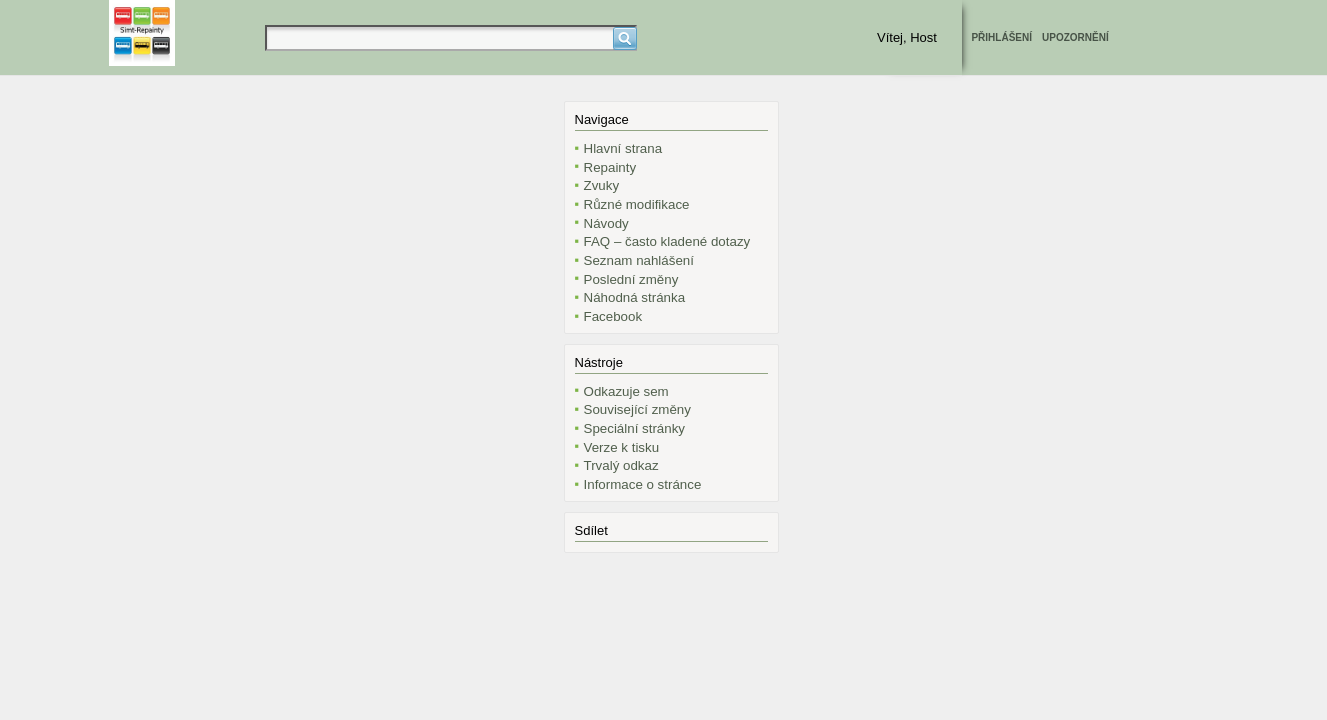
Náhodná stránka (635, 297)
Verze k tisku (622, 447)
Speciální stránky (635, 428)
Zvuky (602, 185)
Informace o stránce (643, 484)
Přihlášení (1001, 37)
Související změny (637, 409)
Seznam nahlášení (639, 260)
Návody (606, 223)
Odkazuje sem (626, 391)
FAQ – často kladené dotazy (667, 241)
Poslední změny (631, 279)
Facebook (613, 316)
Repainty (610, 167)
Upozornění (1075, 37)
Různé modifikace (637, 204)
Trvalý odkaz (621, 465)
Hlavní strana (623, 148)
